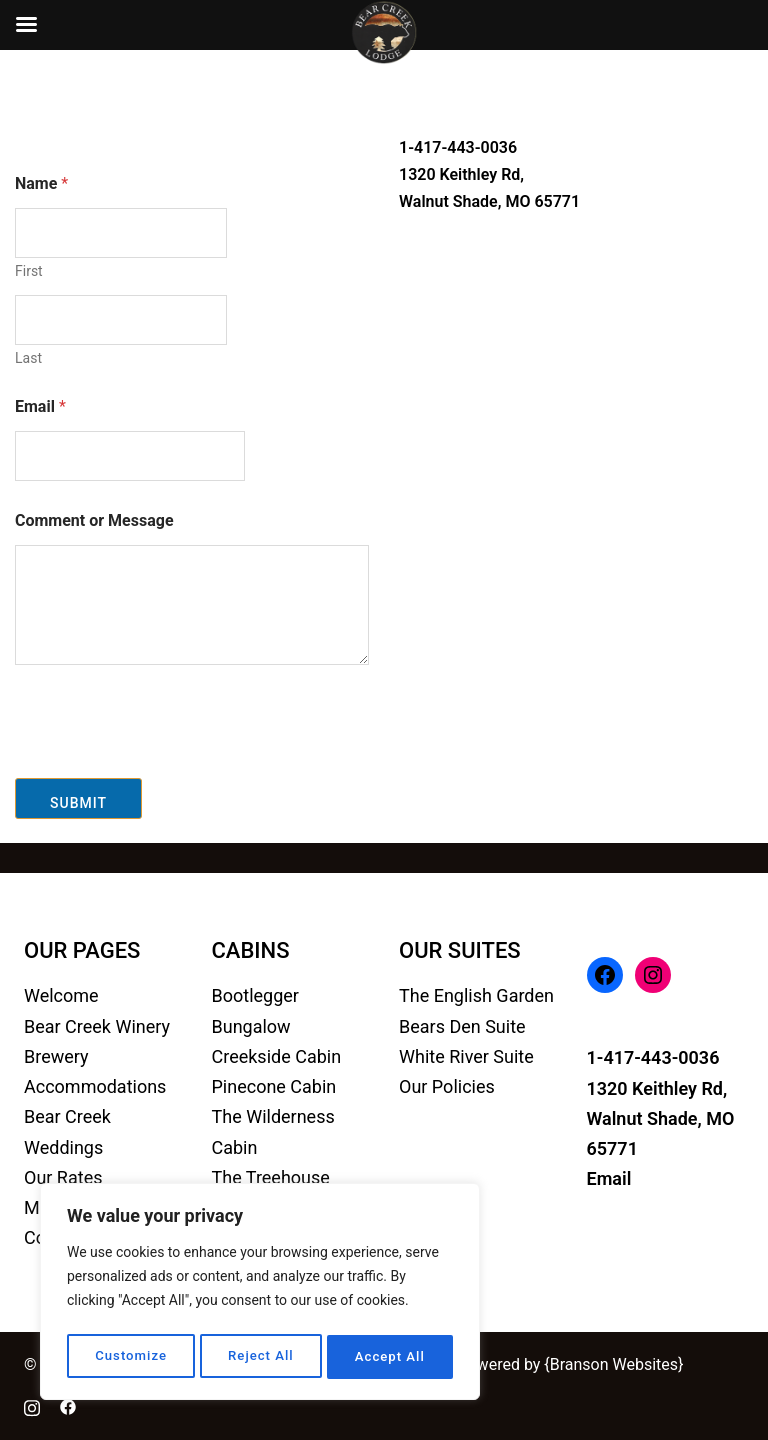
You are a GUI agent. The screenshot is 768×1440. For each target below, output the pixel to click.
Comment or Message (94, 520)
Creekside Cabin (277, 1056)
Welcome (61, 995)
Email (40, 406)
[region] (260, 1295)
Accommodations (95, 1086)
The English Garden (476, 995)
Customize (130, 1357)
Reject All (260, 1357)
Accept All (391, 1357)
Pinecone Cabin (274, 1086)
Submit (78, 803)
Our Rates (63, 1177)
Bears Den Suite (462, 1026)
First (29, 271)
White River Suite (466, 1056)
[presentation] (167, 765)
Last (28, 358)
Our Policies (447, 1086)
